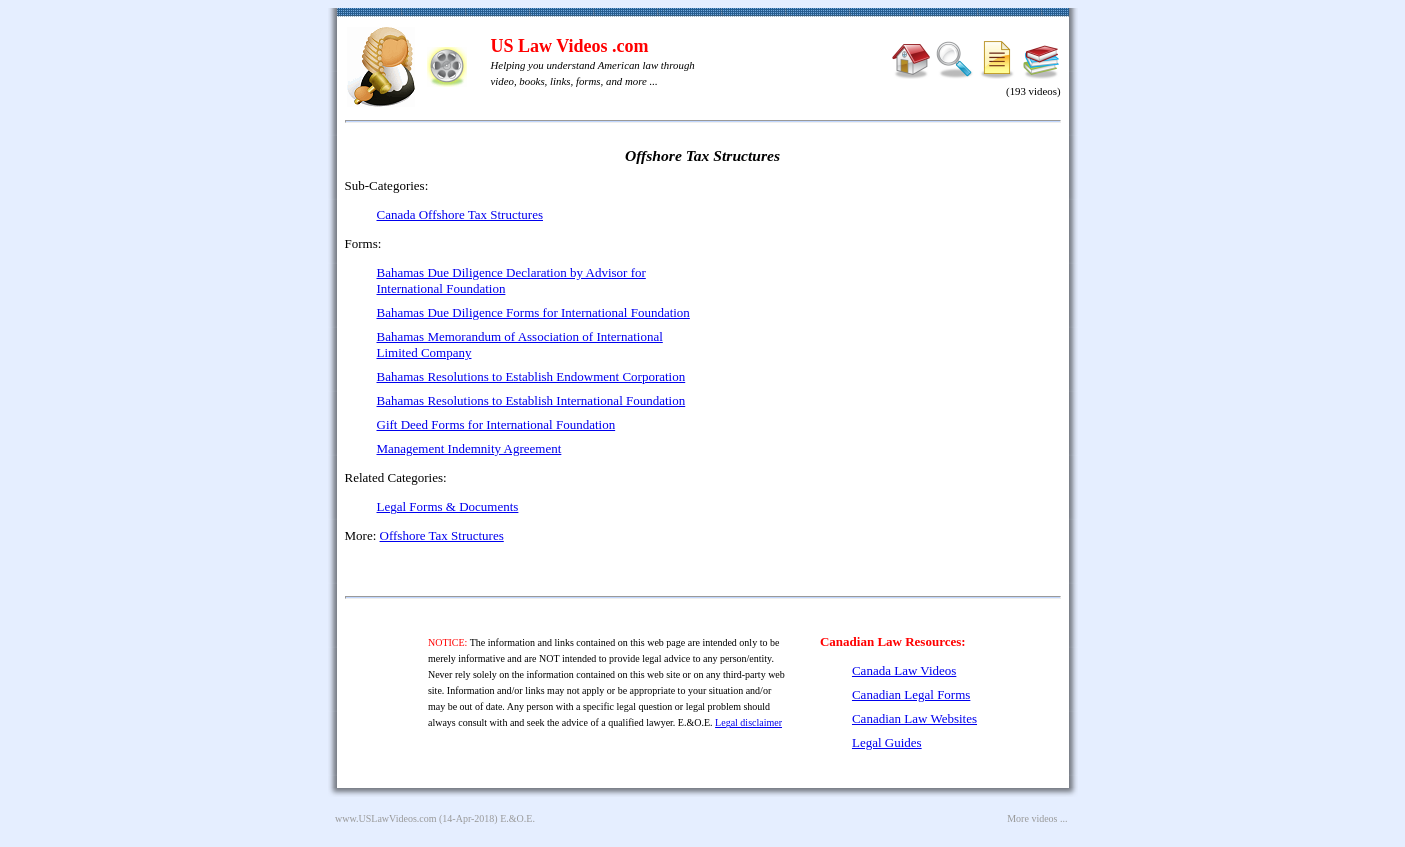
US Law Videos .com (570, 46)
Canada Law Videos (904, 670)
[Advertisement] (889, 320)
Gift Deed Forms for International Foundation (496, 424)
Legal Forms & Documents (448, 506)
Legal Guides (887, 742)
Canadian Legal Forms (911, 694)
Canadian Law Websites (914, 718)
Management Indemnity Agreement (469, 448)
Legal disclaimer (748, 722)
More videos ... (1037, 818)
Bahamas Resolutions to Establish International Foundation (531, 400)
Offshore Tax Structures (442, 535)
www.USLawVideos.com (386, 818)
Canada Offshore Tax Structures (460, 214)
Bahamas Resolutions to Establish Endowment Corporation (531, 376)
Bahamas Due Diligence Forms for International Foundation (533, 312)
